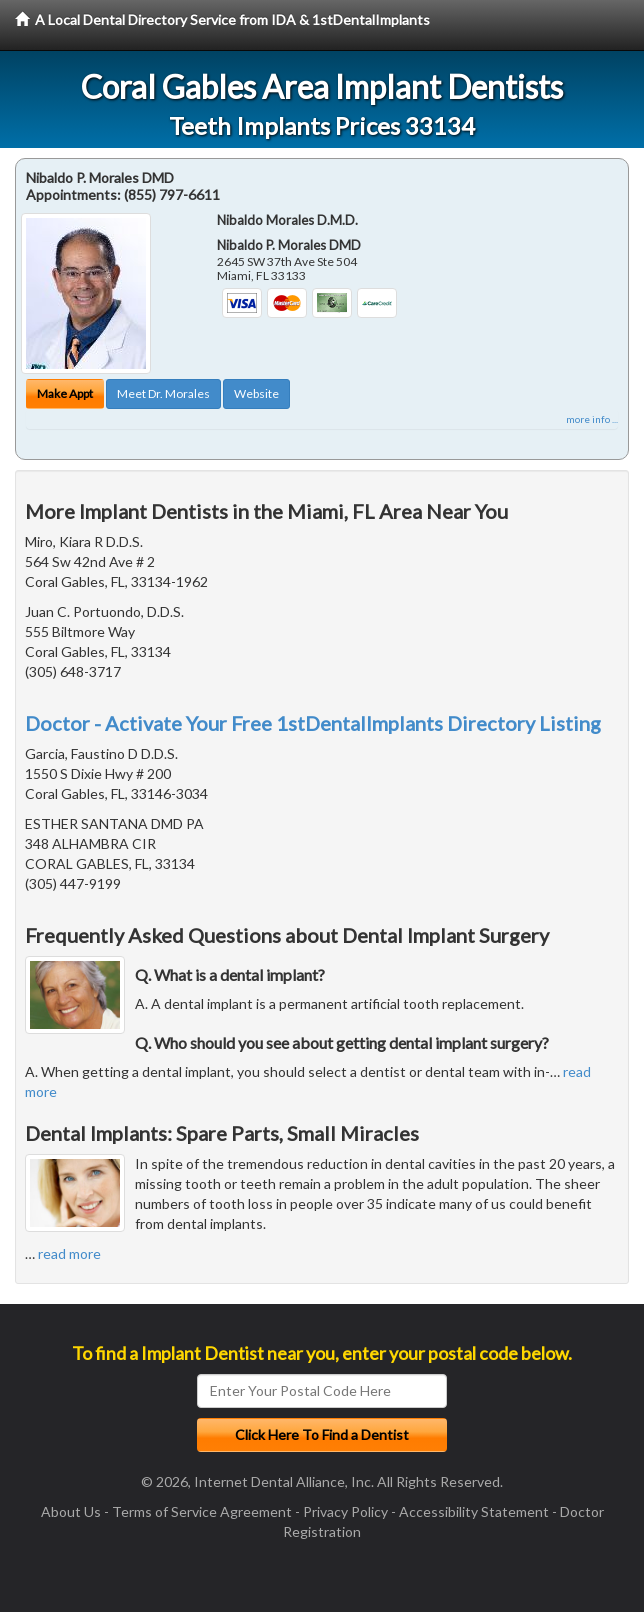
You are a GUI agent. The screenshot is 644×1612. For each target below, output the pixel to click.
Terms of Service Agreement (202, 1511)
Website (256, 393)
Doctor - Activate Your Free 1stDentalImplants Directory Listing (313, 723)
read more (69, 1253)
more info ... (592, 419)
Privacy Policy (345, 1511)
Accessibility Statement (474, 1511)
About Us (71, 1511)
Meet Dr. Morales (163, 393)
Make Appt (65, 393)
